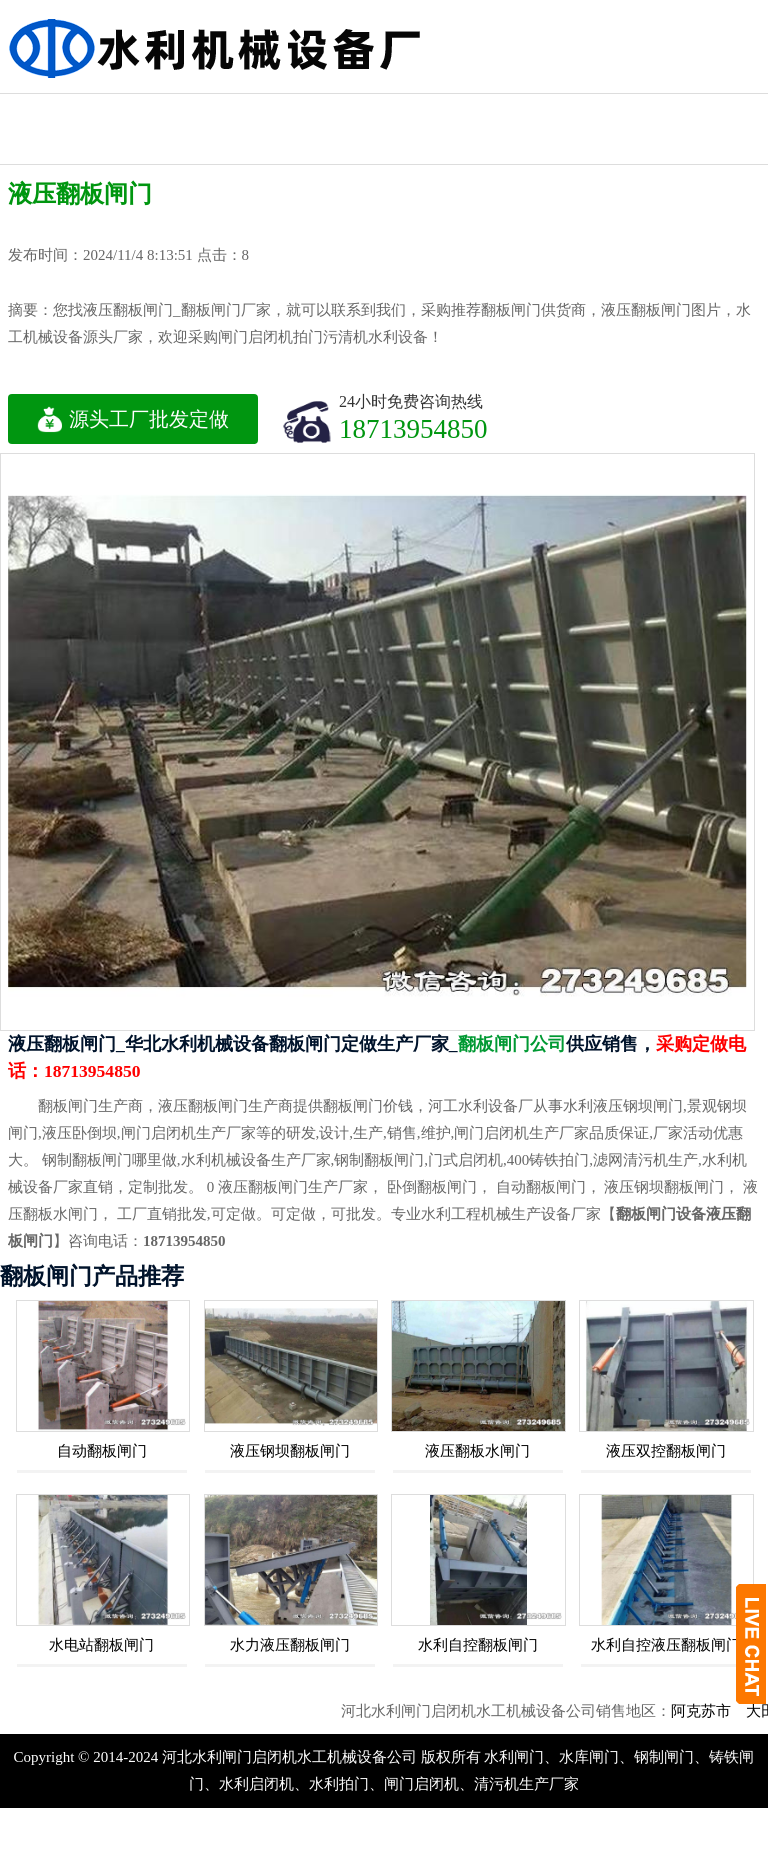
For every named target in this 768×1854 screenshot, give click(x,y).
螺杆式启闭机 (491, 111)
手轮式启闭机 (273, 146)
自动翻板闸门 (102, 1451)
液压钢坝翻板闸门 (290, 1451)
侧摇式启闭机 (709, 111)
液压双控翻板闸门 (666, 1451)
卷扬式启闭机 (273, 111)
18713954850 (413, 428)
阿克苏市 (717, 1711)
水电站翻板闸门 (101, 1645)
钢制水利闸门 (382, 111)
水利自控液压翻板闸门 (666, 1645)
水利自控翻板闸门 (478, 1645)
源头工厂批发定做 (133, 419)
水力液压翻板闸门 (290, 1645)
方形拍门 (600, 111)
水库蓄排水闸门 (164, 129)
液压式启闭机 (55, 111)
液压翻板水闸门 (477, 1451)
